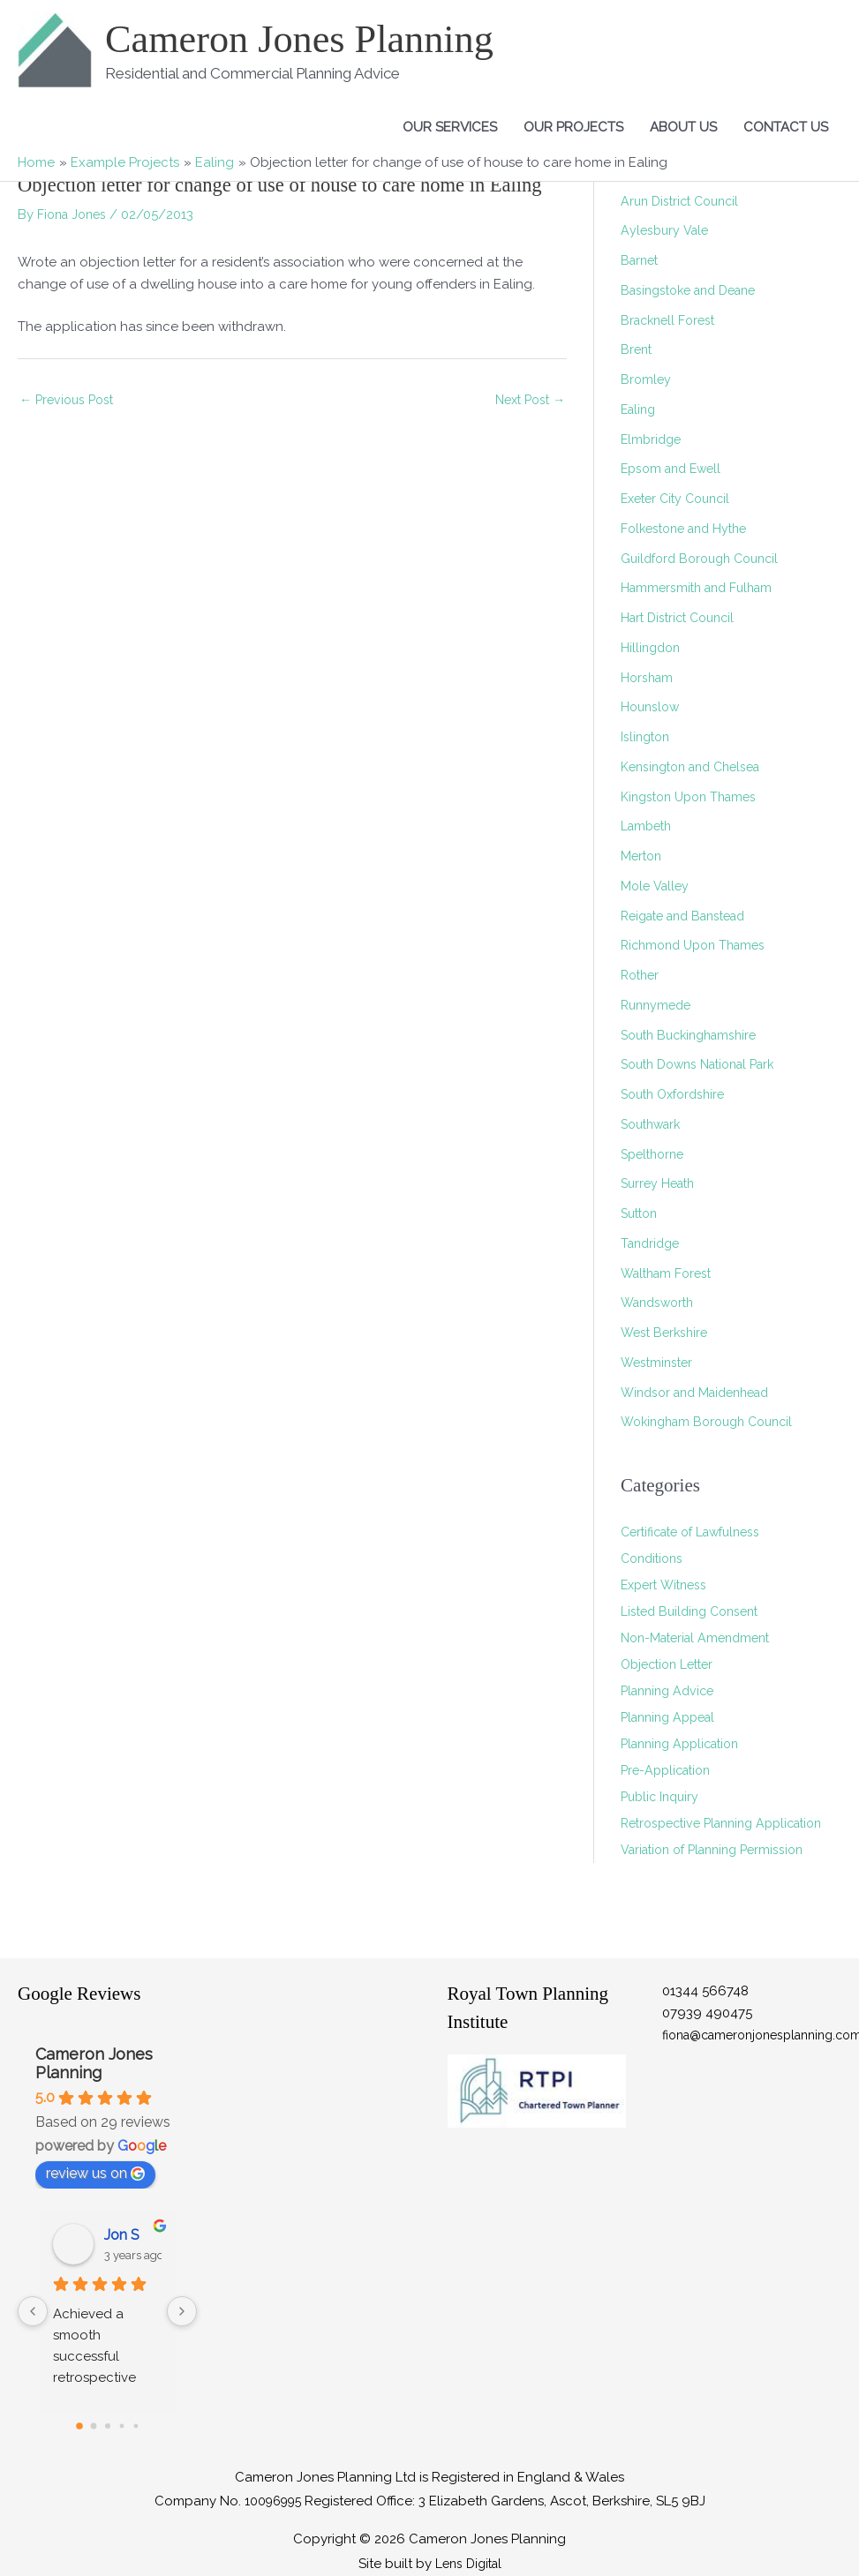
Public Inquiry (663, 1797)
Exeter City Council (680, 499)
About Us (683, 127)
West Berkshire (667, 1333)
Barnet (641, 260)
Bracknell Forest (671, 320)
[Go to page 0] (79, 2426)
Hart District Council (682, 618)
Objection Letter (671, 1664)
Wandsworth (661, 1303)
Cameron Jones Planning (311, 39)
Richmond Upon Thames (699, 945)
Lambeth (648, 826)
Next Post (526, 401)
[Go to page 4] (135, 2425)
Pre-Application (670, 1770)
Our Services (450, 127)
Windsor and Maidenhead (702, 1393)
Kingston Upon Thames (694, 797)
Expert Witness (667, 1585)
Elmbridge (653, 439)
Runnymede (659, 1005)
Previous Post (69, 401)
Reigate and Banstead (691, 916)
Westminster (659, 1363)
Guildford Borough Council (706, 559)
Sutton (641, 1213)
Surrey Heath (661, 1183)
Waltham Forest (670, 1273)
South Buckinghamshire (695, 1035)
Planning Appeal (673, 1717)
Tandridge (652, 1243)
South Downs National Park (706, 1064)
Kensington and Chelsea (697, 767)
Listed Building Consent (695, 1611)
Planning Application (686, 1744)
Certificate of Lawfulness (698, 1532)
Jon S (121, 2235)
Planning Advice (671, 1691)
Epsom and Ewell (675, 469)
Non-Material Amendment (701, 1638)
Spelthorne (655, 1154)
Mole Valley (656, 886)
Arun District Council (684, 201)
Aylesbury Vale (666, 230)
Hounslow (652, 707)
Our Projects (573, 127)
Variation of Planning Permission (720, 1876)
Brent (637, 349)
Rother (642, 975)
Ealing (640, 409)
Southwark (654, 1124)
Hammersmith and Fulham (702, 588)
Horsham (648, 678)
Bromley (647, 379)
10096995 (273, 2501)
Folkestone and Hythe (689, 529)
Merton (643, 856)
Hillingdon (652, 648)
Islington (647, 737)
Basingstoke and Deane (696, 290)
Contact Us (785, 127)
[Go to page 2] (107, 2426)
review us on (95, 2173)
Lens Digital (468, 2564)
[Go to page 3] (121, 2425)
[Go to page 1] (93, 2425)
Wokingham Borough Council (714, 1422)
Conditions (655, 1558)
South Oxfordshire (678, 1094)
